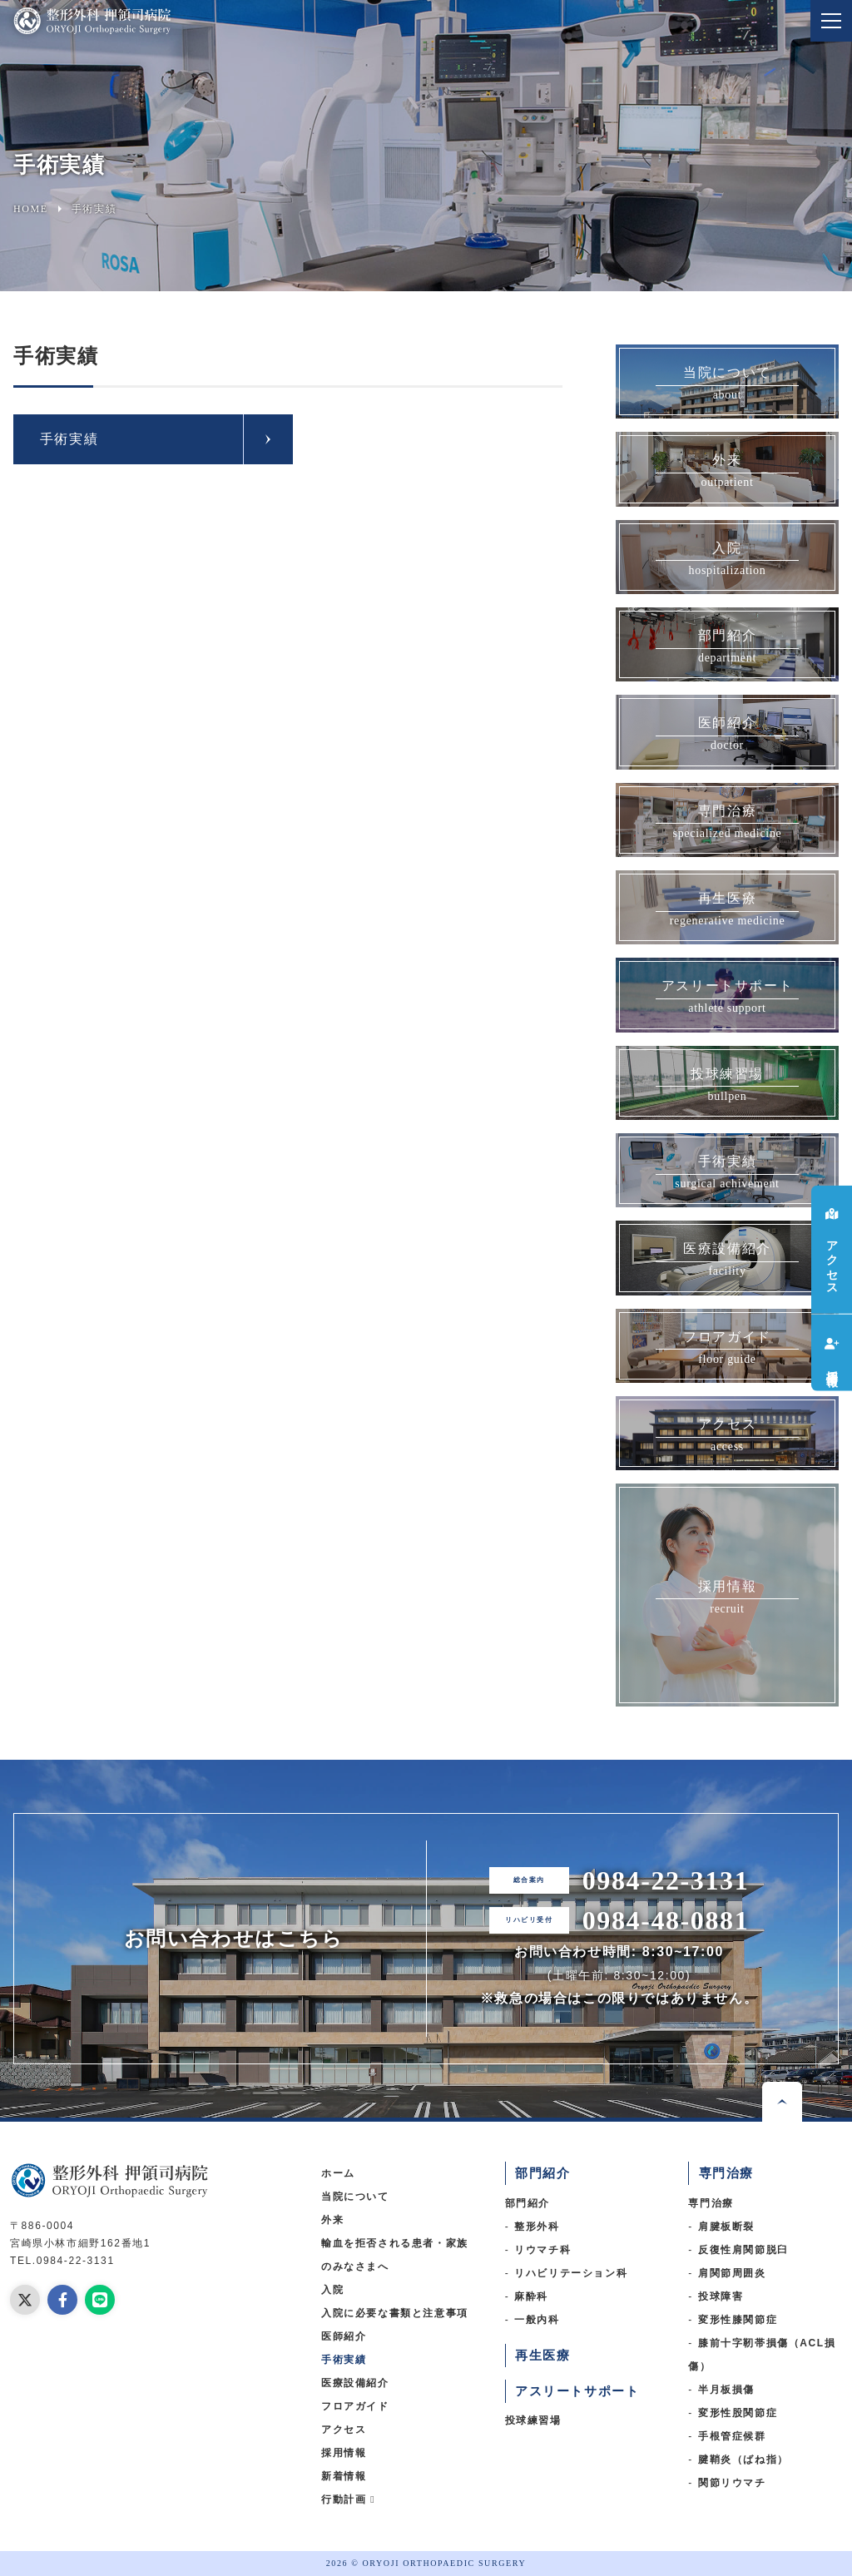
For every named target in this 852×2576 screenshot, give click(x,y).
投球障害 (720, 2296)
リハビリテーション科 (570, 2273)
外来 (332, 2220)
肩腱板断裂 (726, 2226)
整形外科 (536, 2226)
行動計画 (348, 2499)
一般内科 (536, 2320)
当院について (355, 2196)
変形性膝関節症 (737, 2320)
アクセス (343, 2429)
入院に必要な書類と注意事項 (394, 2313)
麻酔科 (531, 2296)
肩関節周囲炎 (732, 2273)
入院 (332, 2290)
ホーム (338, 2173)
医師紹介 (343, 2336)
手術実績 (69, 439)
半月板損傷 (726, 2389)
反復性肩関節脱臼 (743, 2250)
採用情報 (343, 2453)
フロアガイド (355, 2406)
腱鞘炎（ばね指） (743, 2459)
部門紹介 (527, 2203)
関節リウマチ (732, 2483)
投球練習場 (533, 2420)
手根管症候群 (732, 2436)
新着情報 (343, 2476)
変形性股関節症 (737, 2413)
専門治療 (710, 2203)
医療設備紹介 (355, 2383)
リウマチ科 (542, 2250)
